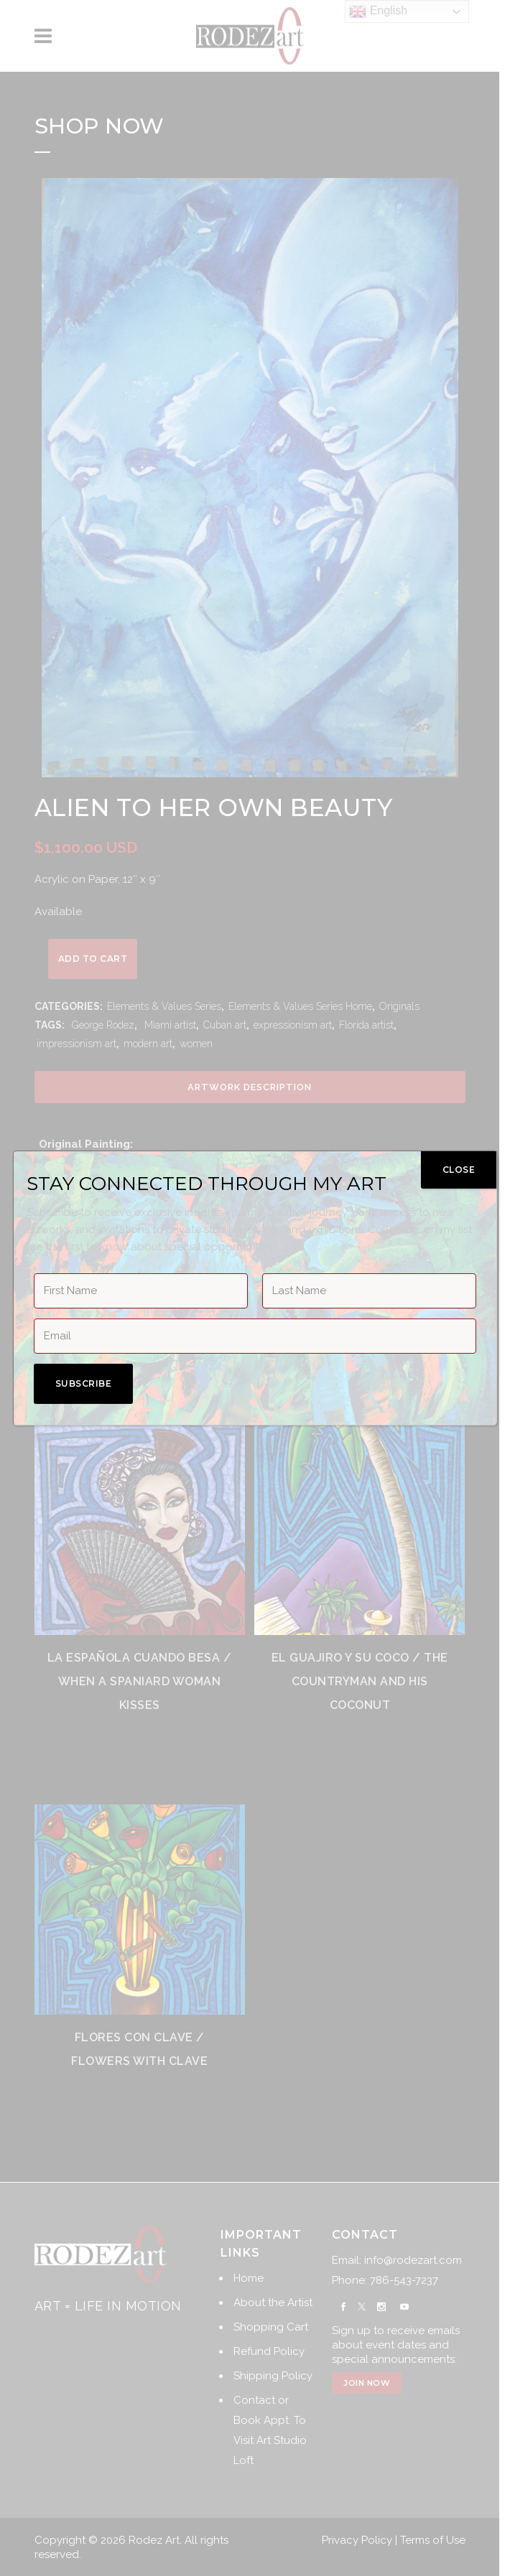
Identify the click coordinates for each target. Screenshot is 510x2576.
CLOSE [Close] (459, 1169)
